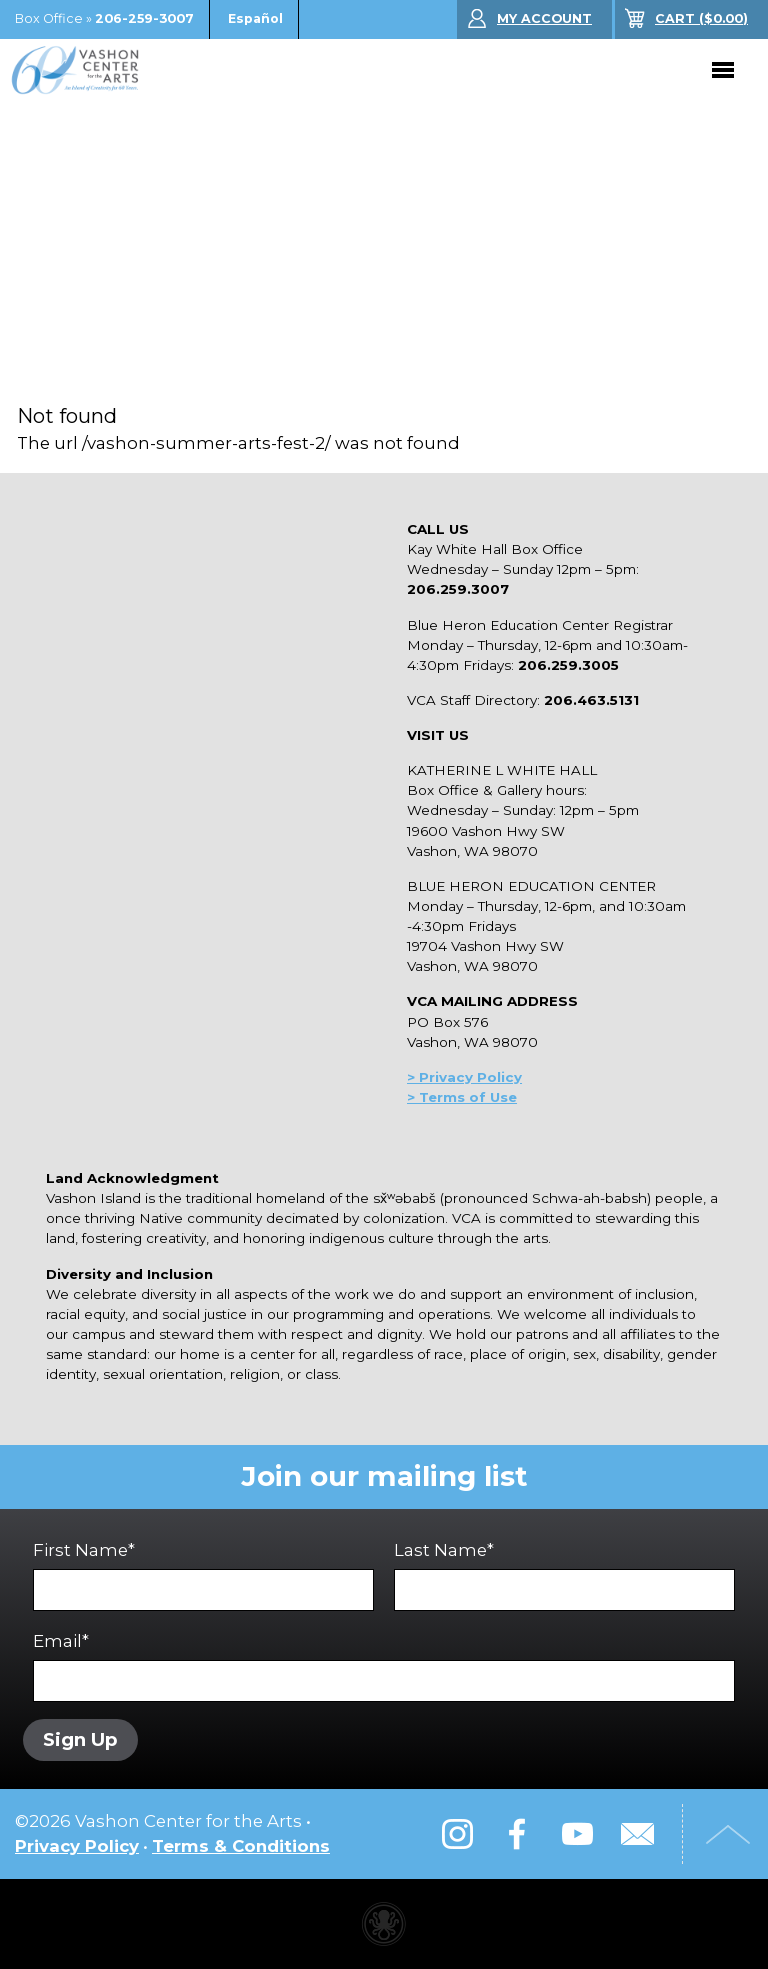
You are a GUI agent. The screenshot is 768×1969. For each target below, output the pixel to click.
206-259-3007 (144, 18)
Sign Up (80, 1739)
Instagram (457, 1834)
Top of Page (728, 1834)
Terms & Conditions (241, 1846)
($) (701, 18)
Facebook (517, 1834)
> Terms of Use (462, 1097)
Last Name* (564, 1575)
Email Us (637, 1834)
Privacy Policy (77, 1846)
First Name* (203, 1575)
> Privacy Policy (464, 1077)
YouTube (577, 1834)
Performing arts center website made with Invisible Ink (384, 1924)
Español (255, 18)
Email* (384, 1666)
